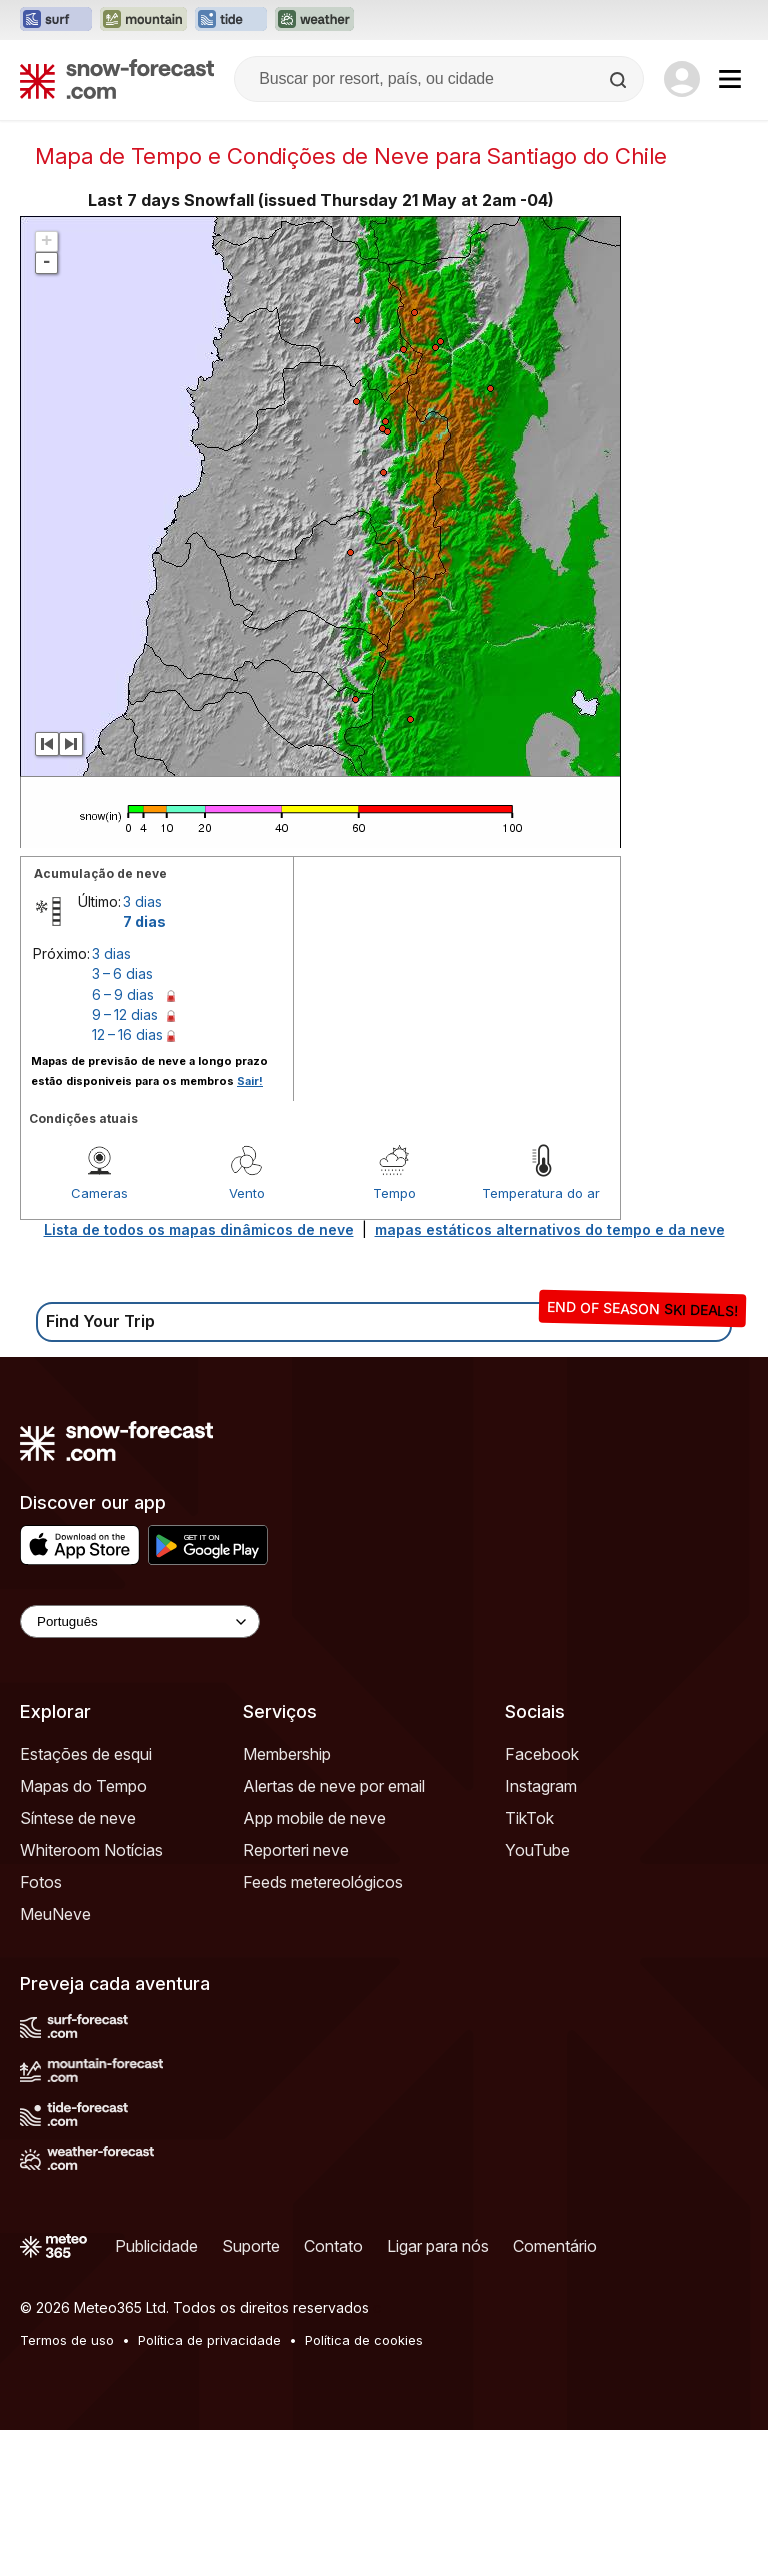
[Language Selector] (140, 1743)
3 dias (142, 1023)
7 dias (144, 1043)
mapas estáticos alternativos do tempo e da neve (550, 1351)
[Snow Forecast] (117, 79)
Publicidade (156, 2368)
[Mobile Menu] (730, 79)
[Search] (620, 80)
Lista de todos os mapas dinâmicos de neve (199, 1351)
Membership (287, 1876)
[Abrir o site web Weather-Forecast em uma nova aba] (314, 20)
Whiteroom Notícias (91, 1972)
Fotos (41, 2004)
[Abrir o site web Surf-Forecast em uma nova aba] (56, 20)
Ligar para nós (438, 2368)
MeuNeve (55, 2036)
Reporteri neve (296, 1972)
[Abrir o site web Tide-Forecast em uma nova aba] (231, 20)
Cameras (99, 1315)
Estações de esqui (86, 1876)
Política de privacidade (209, 2462)
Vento (247, 1315)
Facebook (542, 1876)
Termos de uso (67, 2462)
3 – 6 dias (122, 1095)
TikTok (529, 1940)
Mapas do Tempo (83, 1908)
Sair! (250, 1203)
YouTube (537, 1972)
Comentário (555, 2368)
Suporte (251, 2368)
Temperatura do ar (541, 1315)
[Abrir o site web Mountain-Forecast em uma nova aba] (143, 20)
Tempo (394, 1315)
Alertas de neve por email (334, 1908)
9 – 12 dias (125, 1136)
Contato (333, 2368)
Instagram (541, 1908)
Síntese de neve (78, 1940)
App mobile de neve (314, 1940)
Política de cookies (364, 2462)
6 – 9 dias (123, 1116)
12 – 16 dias (127, 1156)
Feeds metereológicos (323, 2004)
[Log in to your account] (682, 79)
